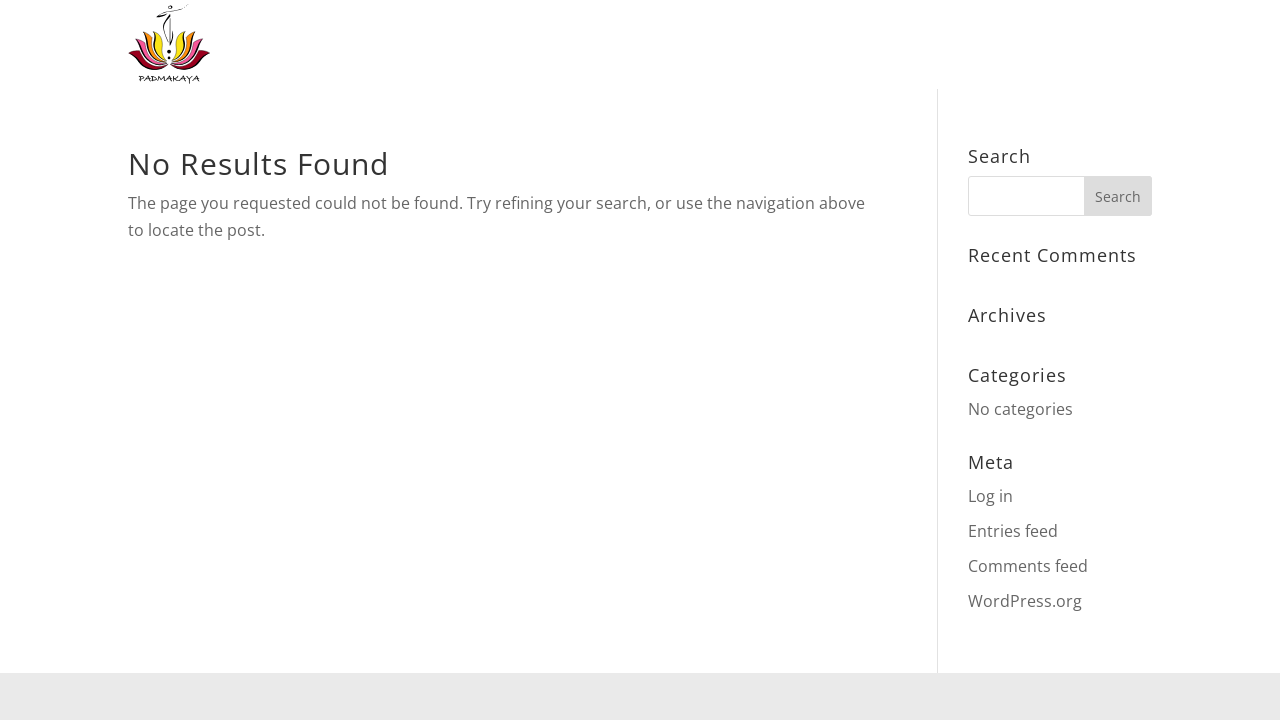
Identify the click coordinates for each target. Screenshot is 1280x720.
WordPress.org (1025, 601)
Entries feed (1013, 531)
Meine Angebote (607, 45)
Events (758, 45)
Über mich (1001, 45)
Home (483, 45)
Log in (990, 496)
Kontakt (1112, 45)
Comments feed (1028, 566)
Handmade (861, 45)
